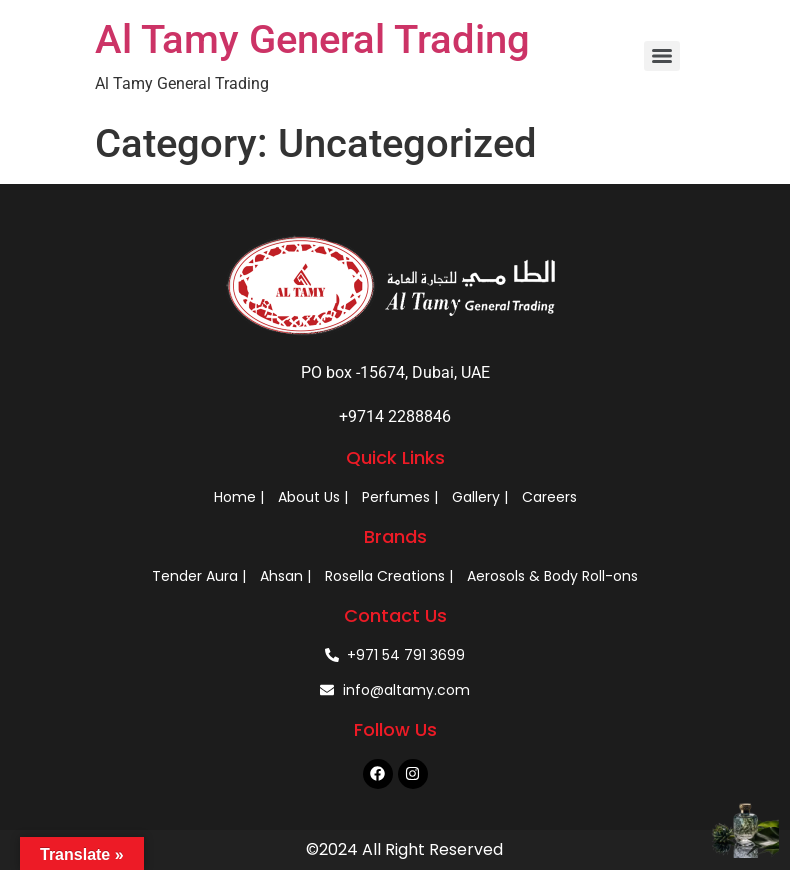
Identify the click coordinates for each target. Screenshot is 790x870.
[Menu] (662, 56)
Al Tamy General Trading (312, 39)
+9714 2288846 (395, 416)
